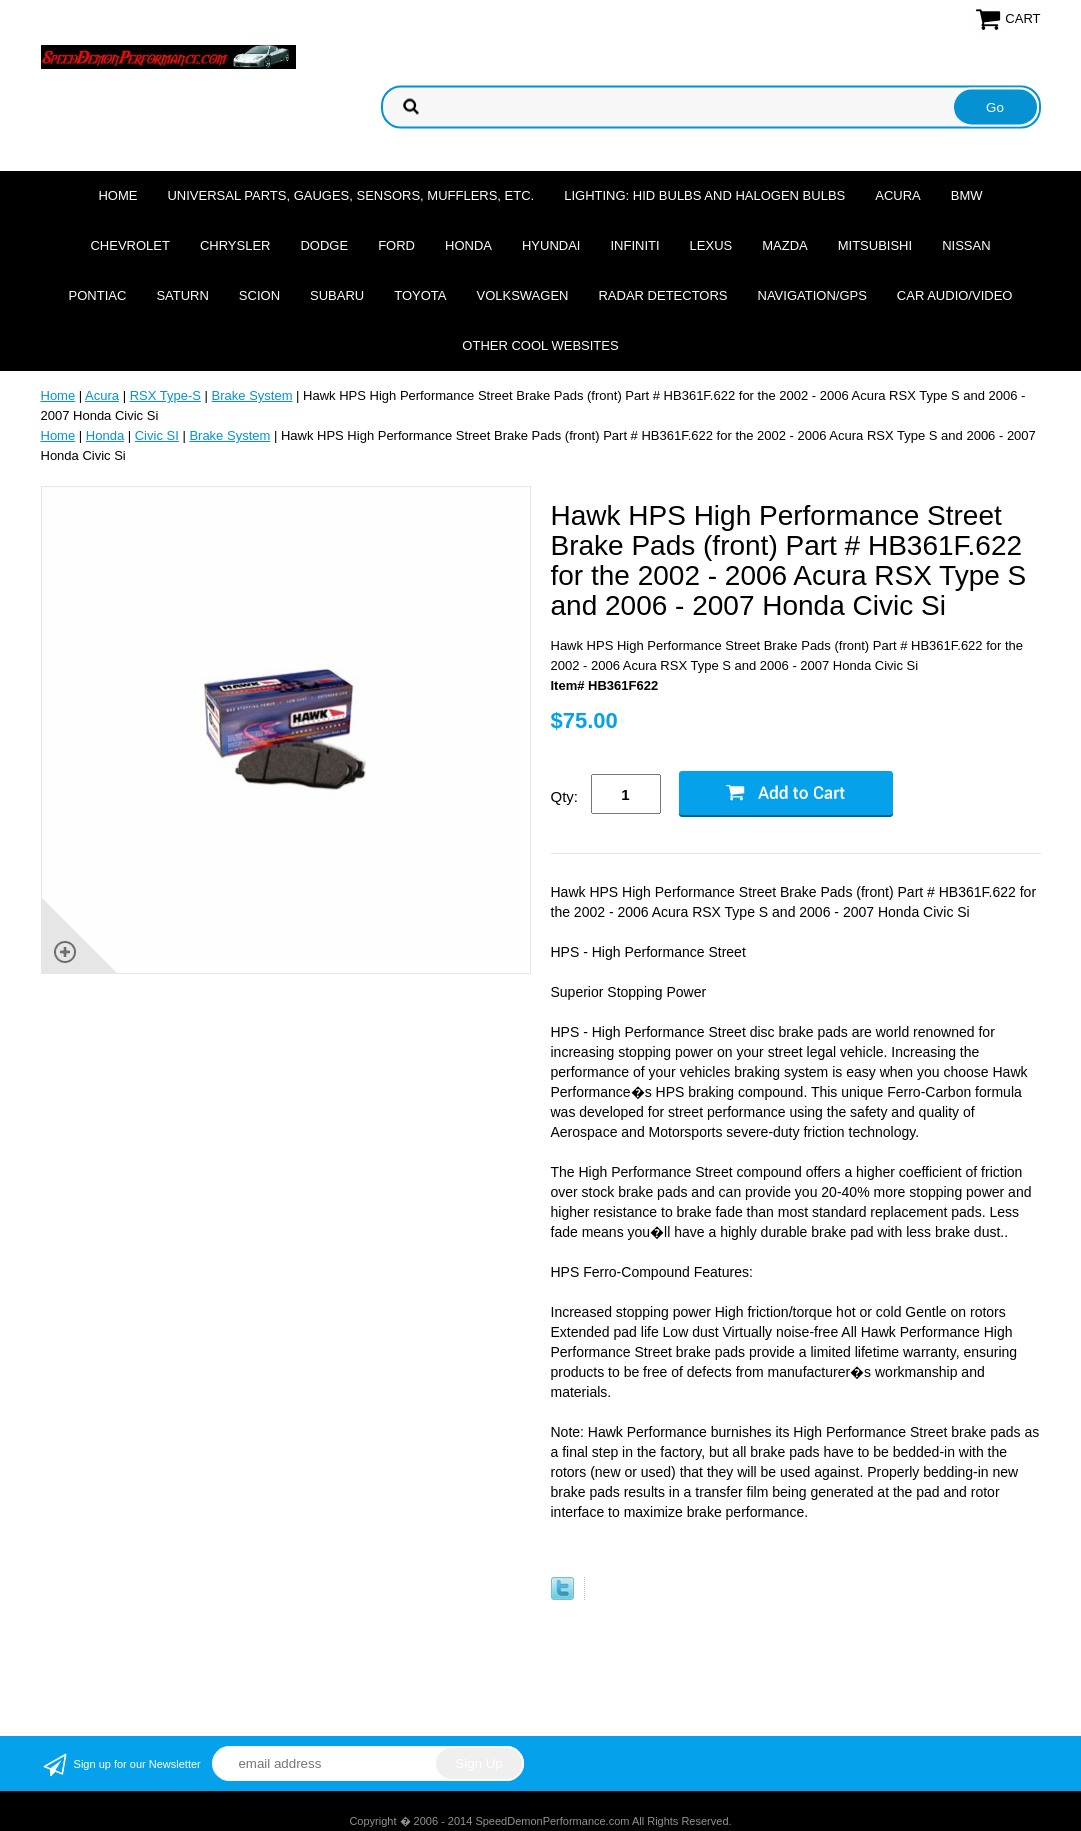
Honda (468, 245)
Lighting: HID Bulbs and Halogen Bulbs (704, 195)
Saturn (182, 295)
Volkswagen (522, 295)
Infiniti (634, 245)
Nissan (966, 245)
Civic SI (157, 435)
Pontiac (98, 295)
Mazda (785, 245)
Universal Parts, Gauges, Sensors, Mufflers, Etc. (350, 195)
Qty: (565, 796)
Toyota (420, 295)
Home (117, 195)
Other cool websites (540, 345)
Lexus (711, 245)
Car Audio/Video (955, 295)
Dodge (324, 245)
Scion (259, 295)
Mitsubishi (875, 245)
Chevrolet (129, 245)
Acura (898, 195)
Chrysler (235, 245)
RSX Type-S (165, 395)
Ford (396, 245)
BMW (967, 195)
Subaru (337, 295)
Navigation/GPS (812, 295)
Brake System (252, 395)
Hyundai (551, 245)
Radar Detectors (662, 295)
